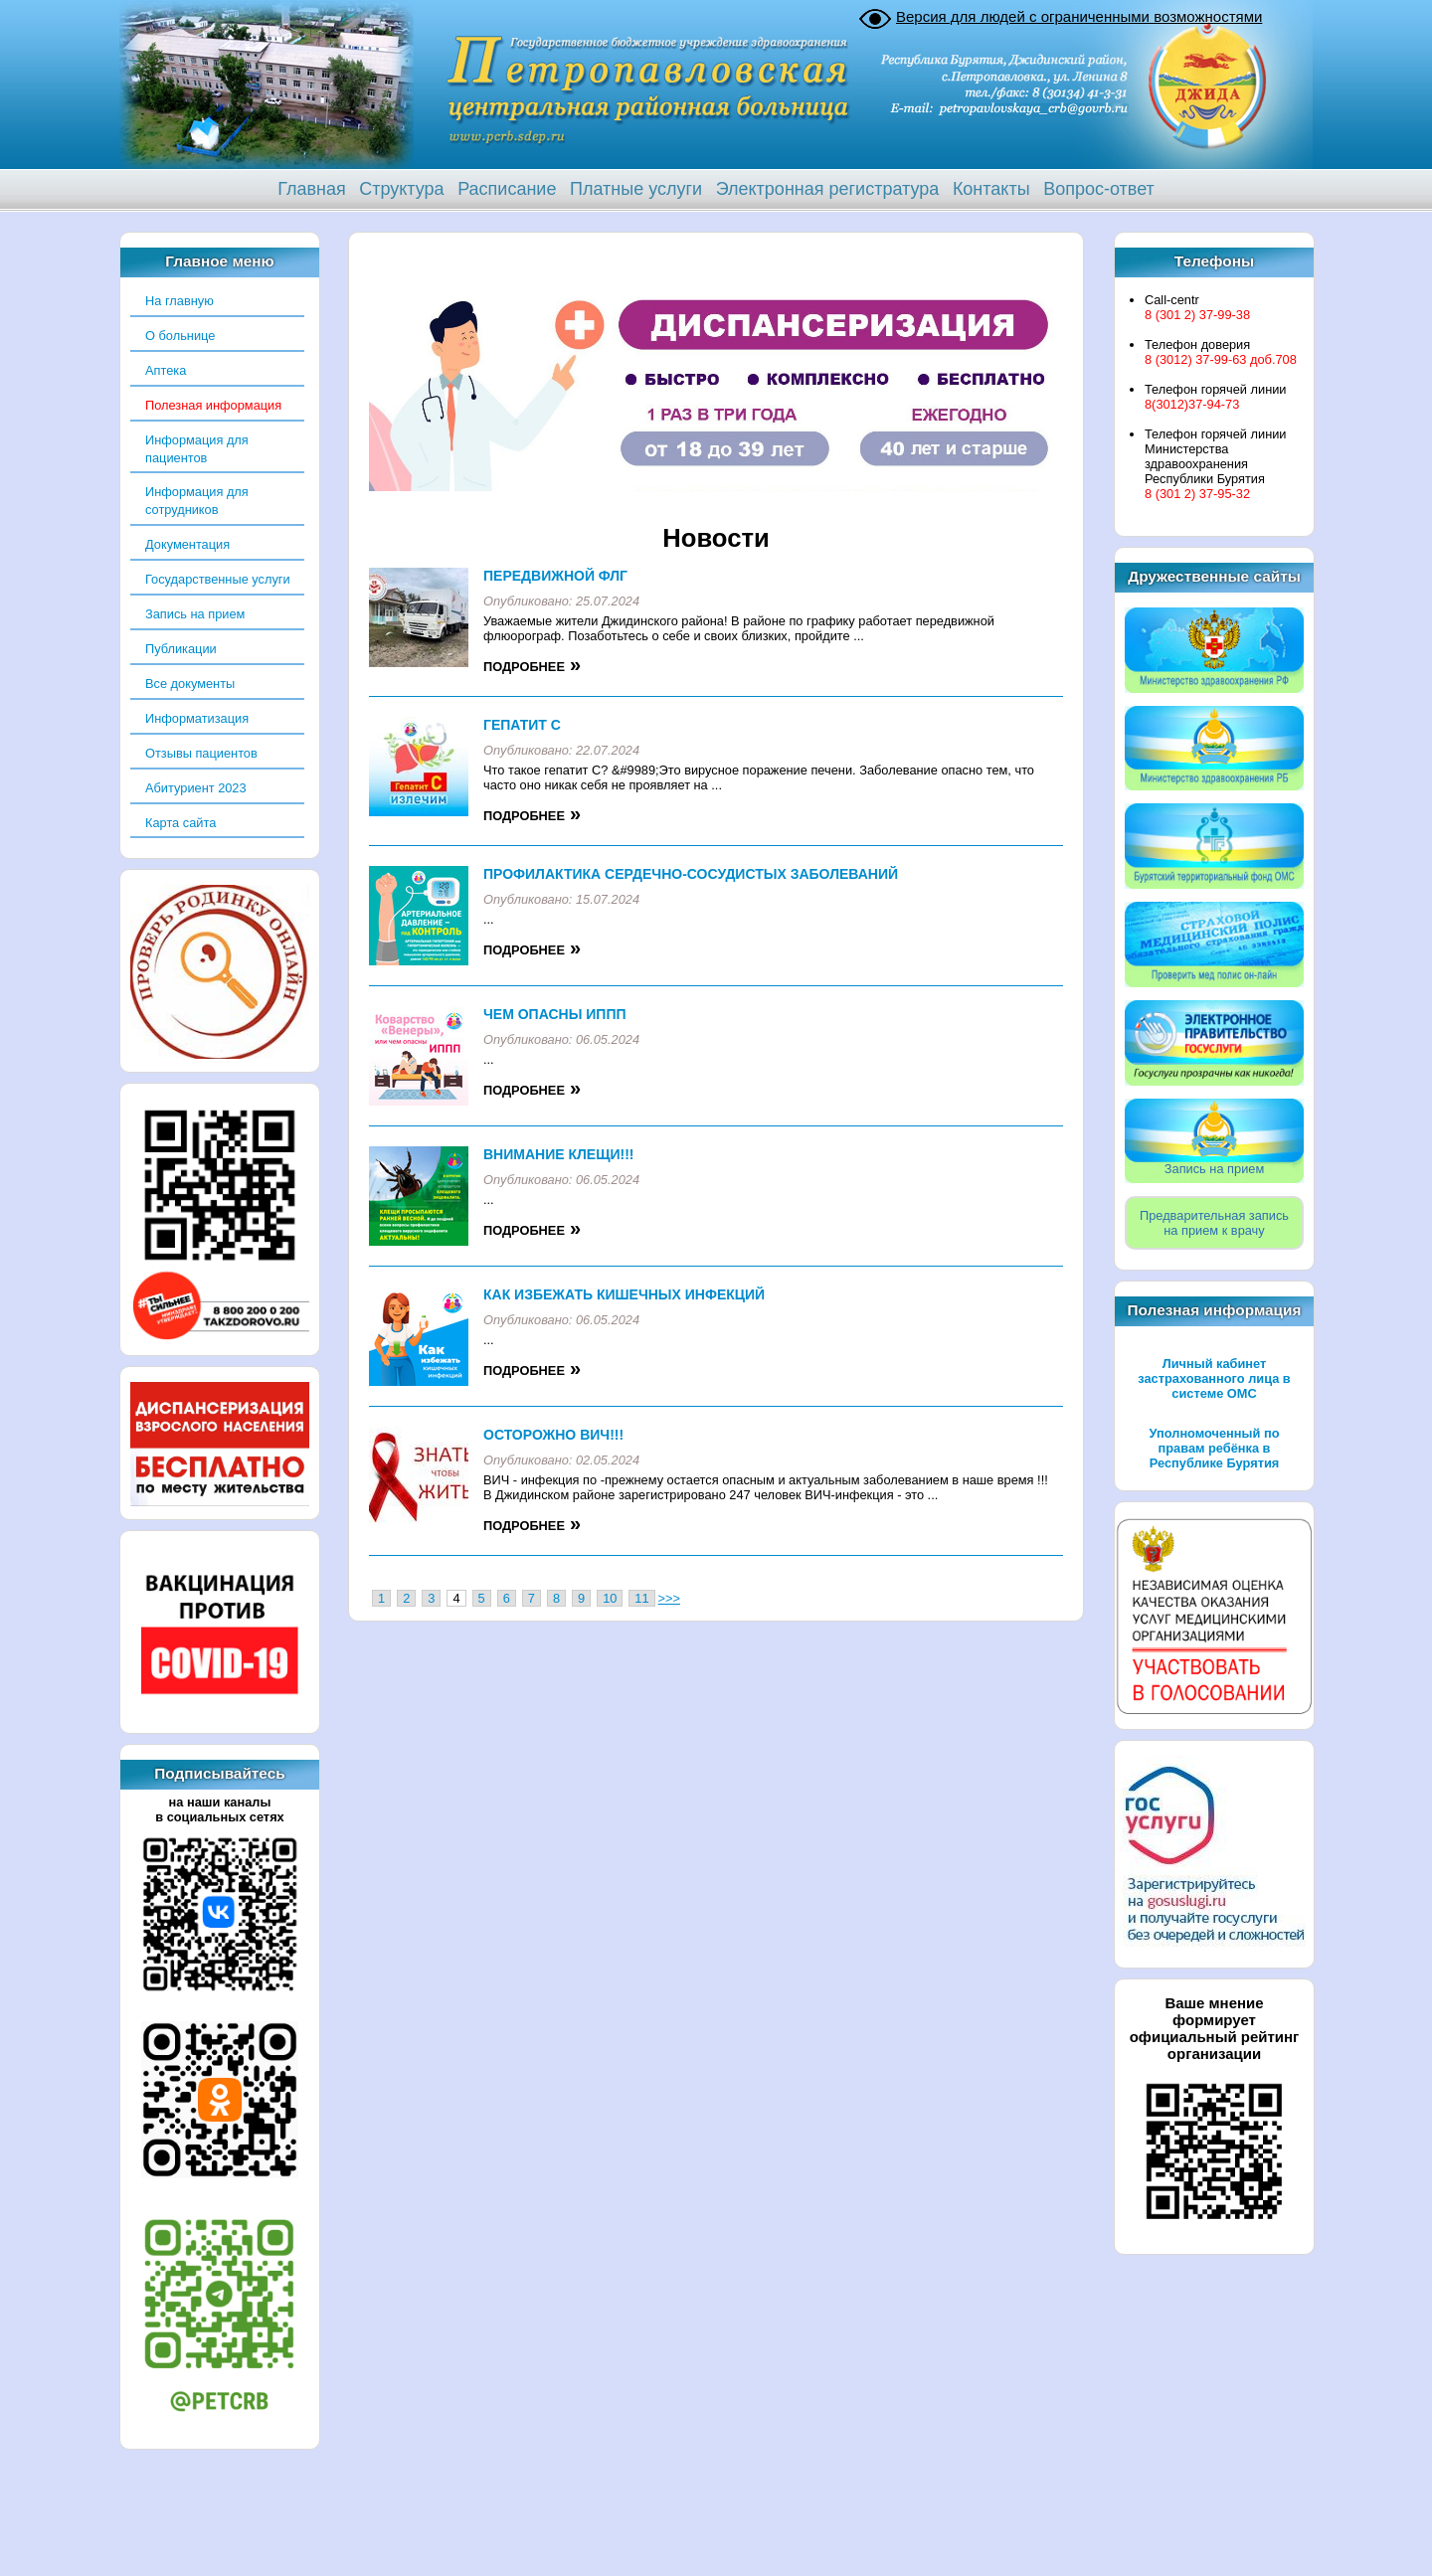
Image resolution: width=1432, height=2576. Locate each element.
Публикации (181, 648)
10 (610, 1598)
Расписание (506, 189)
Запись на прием (195, 613)
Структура (401, 189)
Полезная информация (213, 405)
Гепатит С (522, 725)
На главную (179, 300)
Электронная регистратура (828, 189)
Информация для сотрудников (197, 500)
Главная (311, 189)
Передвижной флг (555, 576)
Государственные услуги (217, 579)
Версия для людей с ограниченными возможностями (1079, 16)
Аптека (165, 370)
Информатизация (197, 718)
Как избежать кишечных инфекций (624, 1294)
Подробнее (524, 666)
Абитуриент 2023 (196, 787)
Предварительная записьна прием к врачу (1214, 1223)
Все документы (190, 683)
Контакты (991, 189)
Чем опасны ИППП (554, 1014)
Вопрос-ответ (1099, 189)
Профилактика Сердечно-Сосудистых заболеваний (690, 874)
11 (641, 1598)
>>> (669, 1598)
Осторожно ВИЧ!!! (553, 1435)
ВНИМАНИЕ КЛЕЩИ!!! (558, 1154)
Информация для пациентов (197, 448)
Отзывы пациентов (201, 753)
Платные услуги (636, 189)
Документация (187, 544)
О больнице (180, 335)
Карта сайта (180, 822)
